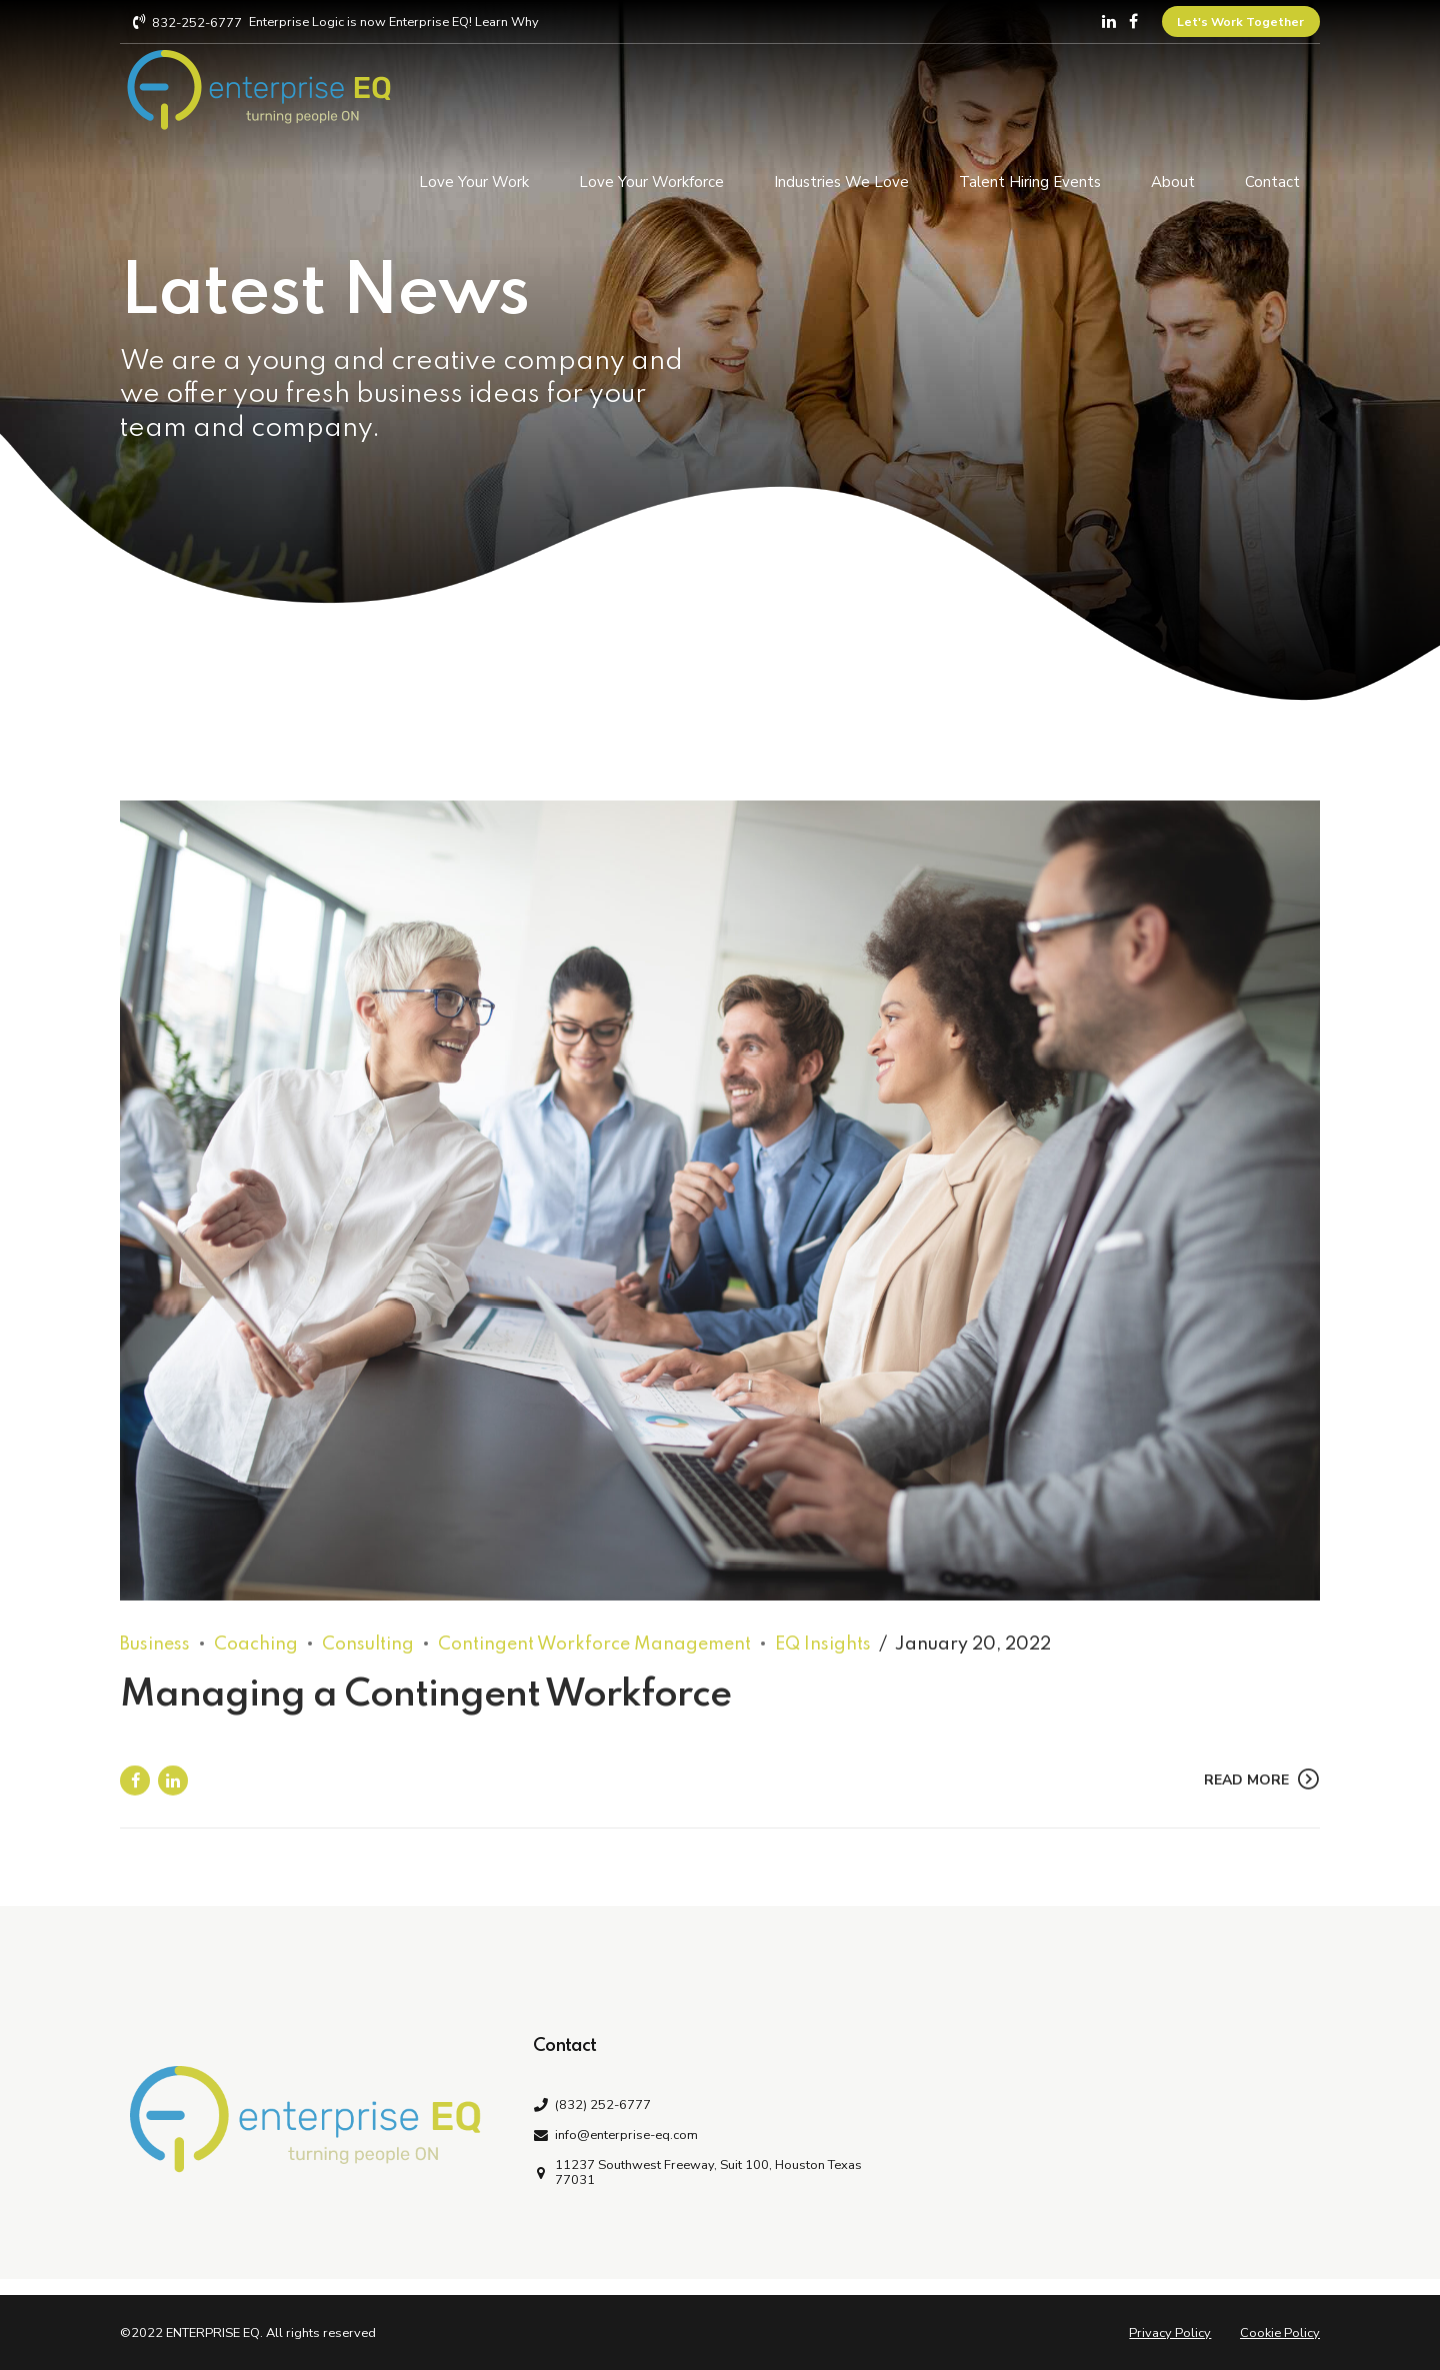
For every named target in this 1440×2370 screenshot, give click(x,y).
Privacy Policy (1170, 2333)
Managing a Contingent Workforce (425, 1715)
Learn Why (507, 22)
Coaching (256, 1664)
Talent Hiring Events (1030, 179)
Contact (1272, 179)
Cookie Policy (1280, 2333)
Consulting (368, 1664)
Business (155, 1664)
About (1173, 179)
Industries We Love (841, 179)
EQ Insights (823, 1664)
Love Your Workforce (651, 179)
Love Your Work (474, 179)
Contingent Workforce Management (594, 1664)
